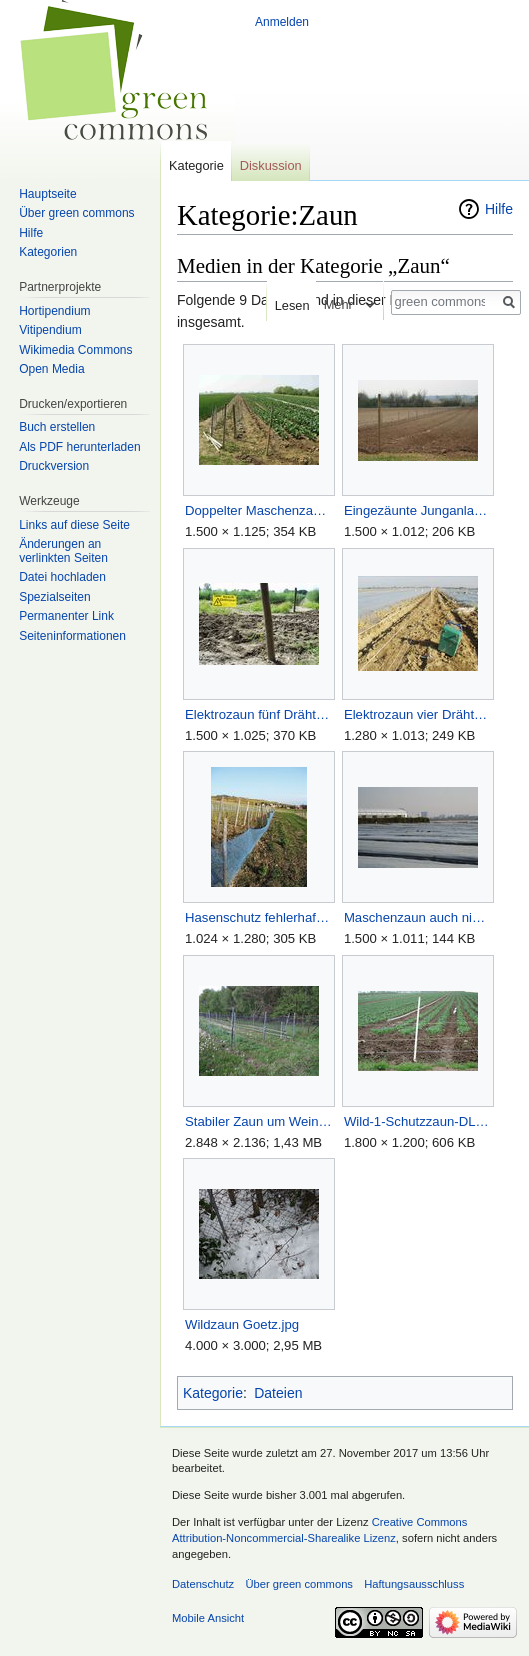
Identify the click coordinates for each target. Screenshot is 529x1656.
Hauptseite (47, 194)
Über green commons (76, 213)
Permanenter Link (66, 616)
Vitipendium (50, 330)
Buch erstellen (57, 427)
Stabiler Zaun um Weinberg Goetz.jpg (258, 1121)
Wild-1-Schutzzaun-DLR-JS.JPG (417, 1121)
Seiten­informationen (72, 636)
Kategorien (48, 252)
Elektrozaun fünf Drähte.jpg (258, 714)
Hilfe (499, 209)
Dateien (278, 1393)
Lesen (284, 305)
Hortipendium (54, 311)
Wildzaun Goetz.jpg (242, 1324)
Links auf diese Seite (74, 525)
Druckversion (54, 466)
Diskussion (271, 165)
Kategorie (213, 1393)
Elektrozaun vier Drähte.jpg (417, 714)
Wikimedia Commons (75, 350)
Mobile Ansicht (208, 1618)
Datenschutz (203, 1584)
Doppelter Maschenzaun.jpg (258, 510)
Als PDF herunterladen (79, 447)
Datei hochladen (62, 577)
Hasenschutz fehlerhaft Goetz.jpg (258, 917)
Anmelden (282, 22)
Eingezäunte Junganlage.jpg (417, 510)
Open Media (51, 369)
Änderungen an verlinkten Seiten (63, 551)
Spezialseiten (54, 597)
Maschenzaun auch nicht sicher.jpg (417, 917)
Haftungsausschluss (414, 1584)
